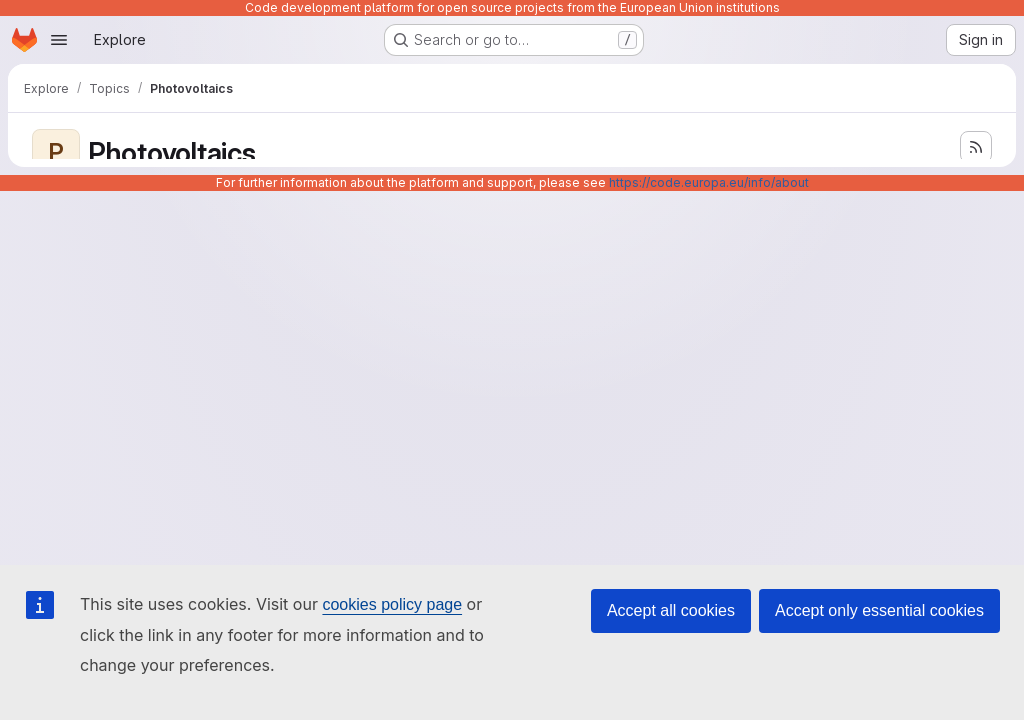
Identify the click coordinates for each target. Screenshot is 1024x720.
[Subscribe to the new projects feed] (976, 147)
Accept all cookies (671, 610)
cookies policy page (392, 604)
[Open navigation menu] (59, 40)
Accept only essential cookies (879, 610)
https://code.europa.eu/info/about (709, 182)
